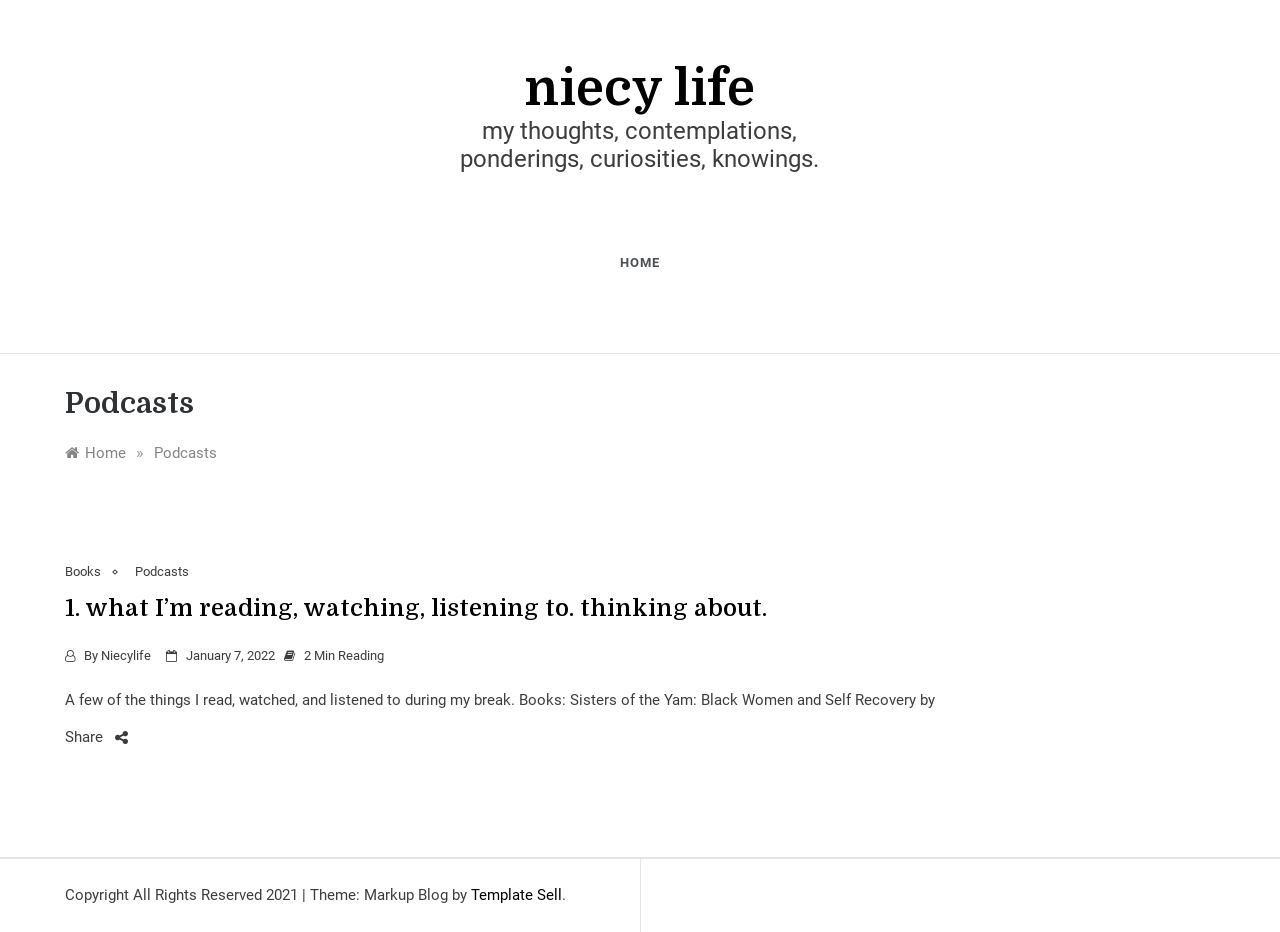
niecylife (126, 655)
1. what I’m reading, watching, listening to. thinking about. (416, 608)
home (639, 262)
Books (83, 571)
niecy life (639, 88)
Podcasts (162, 571)
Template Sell (516, 895)
